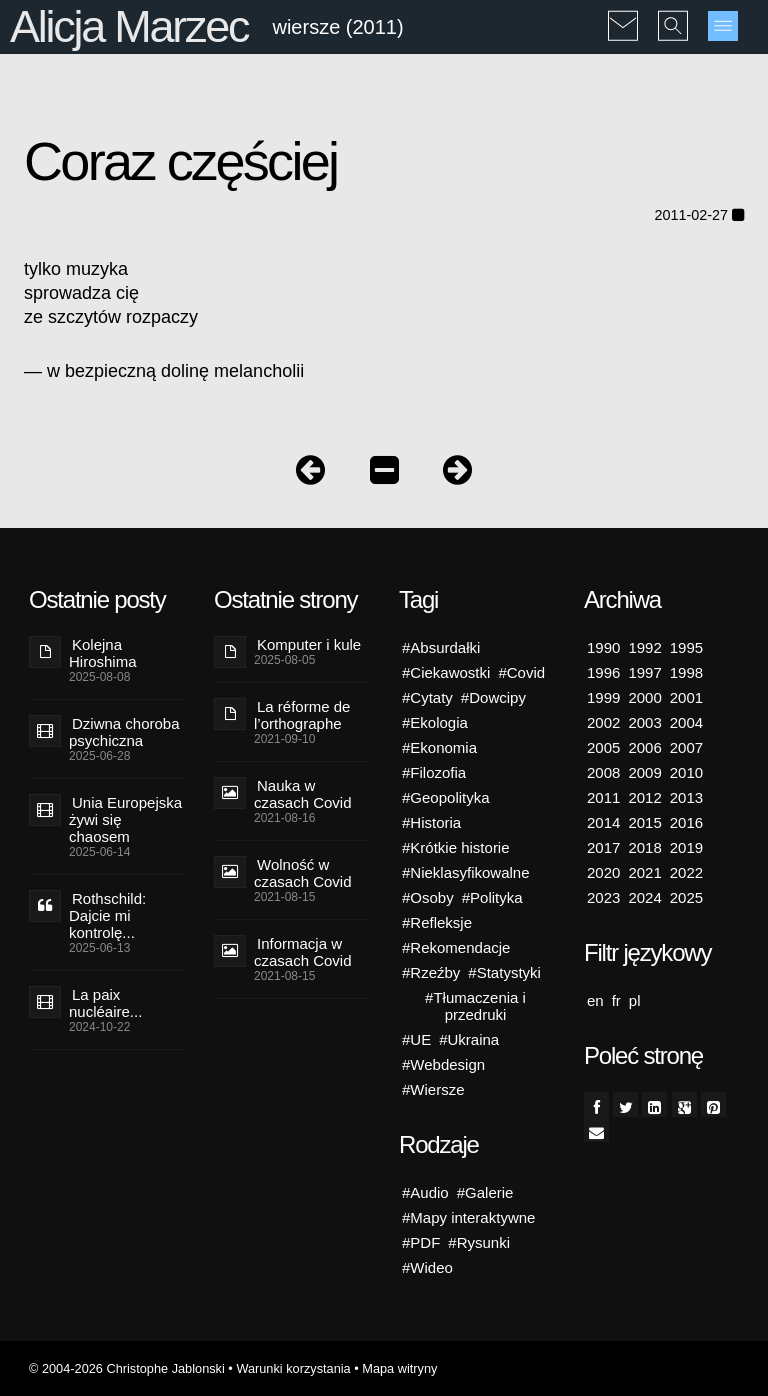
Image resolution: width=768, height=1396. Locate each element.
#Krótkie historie (456, 847)
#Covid (521, 672)
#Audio (425, 1192)
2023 (603, 897)
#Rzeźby (431, 972)
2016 (686, 822)
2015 (644, 822)
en (595, 1000)
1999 (603, 697)
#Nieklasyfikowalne (466, 872)
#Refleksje (437, 922)
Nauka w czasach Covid (303, 794)
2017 (603, 847)
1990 (603, 647)
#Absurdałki (441, 647)
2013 (686, 797)
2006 (644, 747)
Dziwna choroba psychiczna (124, 732)
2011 (603, 797)
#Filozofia (434, 772)
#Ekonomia (439, 747)
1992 (644, 647)
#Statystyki (504, 972)
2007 (686, 747)
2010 (686, 772)
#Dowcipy (493, 697)
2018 (644, 847)
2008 (603, 772)
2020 (603, 872)
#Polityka (492, 897)
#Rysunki (479, 1242)
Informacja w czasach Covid (303, 952)
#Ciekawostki (446, 672)
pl (635, 1000)
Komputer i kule (309, 644)
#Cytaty (427, 697)
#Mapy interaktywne (468, 1217)
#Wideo (427, 1267)
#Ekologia (435, 722)
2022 (686, 872)
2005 (603, 747)
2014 (603, 822)
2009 (644, 772)
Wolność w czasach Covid (303, 873)
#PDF (421, 1242)
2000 (644, 697)
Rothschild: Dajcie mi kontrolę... (107, 915)
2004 (686, 722)
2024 (644, 897)
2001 (686, 697)
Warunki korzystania (293, 1368)
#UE (416, 1039)
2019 (686, 847)
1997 (644, 672)
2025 (686, 897)
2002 (603, 722)
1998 (686, 672)
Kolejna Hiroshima (103, 653)
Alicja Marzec (129, 26)
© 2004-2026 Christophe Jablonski (127, 1368)
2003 (644, 722)
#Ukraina (469, 1039)
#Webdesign (443, 1064)
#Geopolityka (446, 797)
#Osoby (428, 897)
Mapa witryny (399, 1368)
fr (616, 1000)
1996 (603, 672)
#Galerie (485, 1192)
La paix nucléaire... (105, 1003)
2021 (644, 872)
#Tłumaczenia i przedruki (475, 1006)
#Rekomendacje (456, 947)
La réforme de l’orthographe (302, 715)
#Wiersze (433, 1089)
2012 (644, 797)
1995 (686, 647)
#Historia (431, 822)
